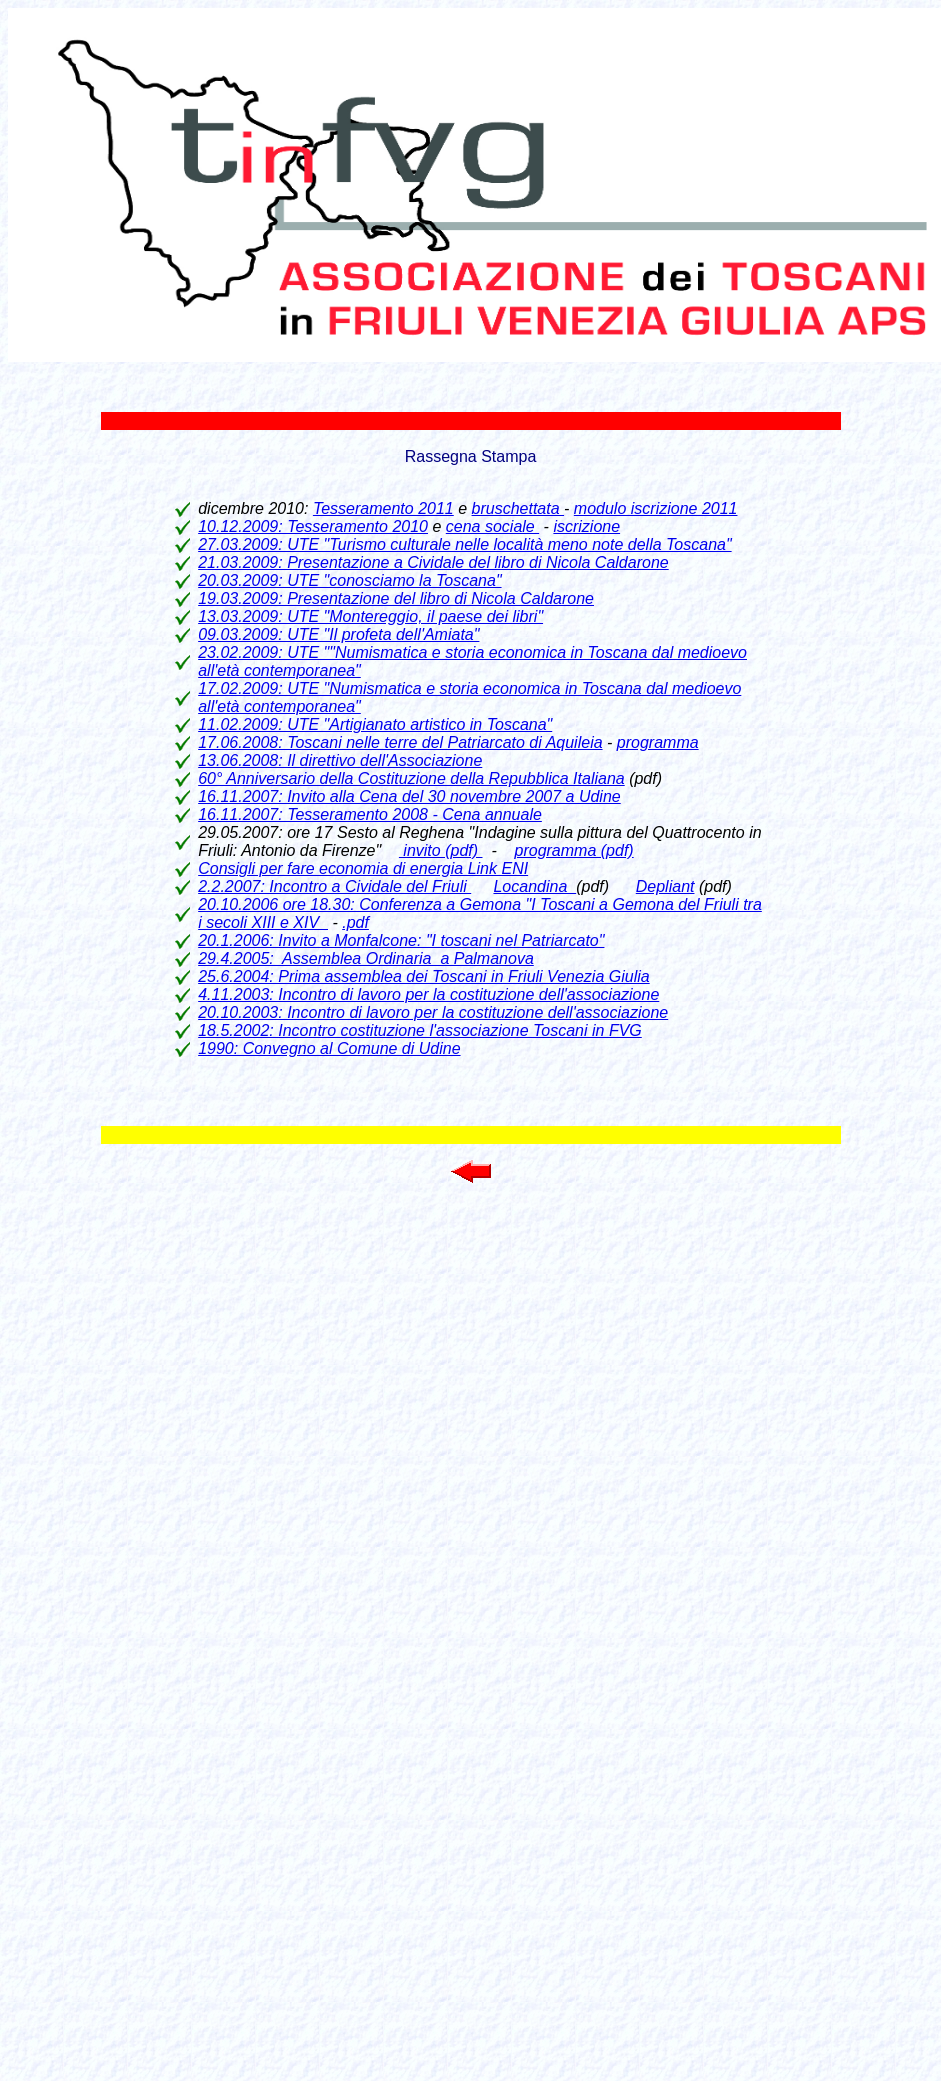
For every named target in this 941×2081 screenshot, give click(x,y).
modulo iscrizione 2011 (656, 508)
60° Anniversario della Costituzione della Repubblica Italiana (411, 778)
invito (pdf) (441, 850)
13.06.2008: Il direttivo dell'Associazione (340, 760)
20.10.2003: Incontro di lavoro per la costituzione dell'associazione (433, 1012)
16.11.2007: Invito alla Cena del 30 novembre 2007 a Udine (409, 796)
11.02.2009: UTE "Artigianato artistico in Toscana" (375, 724)
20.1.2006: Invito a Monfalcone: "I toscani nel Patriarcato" (401, 940)
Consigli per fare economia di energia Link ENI (363, 868)
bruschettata (518, 508)
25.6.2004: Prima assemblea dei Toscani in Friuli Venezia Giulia (424, 976)
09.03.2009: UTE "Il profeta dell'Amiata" (338, 634)
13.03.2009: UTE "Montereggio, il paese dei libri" (370, 616)
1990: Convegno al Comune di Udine (329, 1048)
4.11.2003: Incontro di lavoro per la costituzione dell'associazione (428, 994)
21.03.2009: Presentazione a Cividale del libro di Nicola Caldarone (433, 562)
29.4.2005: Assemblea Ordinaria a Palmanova (366, 958)
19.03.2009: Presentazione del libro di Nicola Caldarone (396, 598)
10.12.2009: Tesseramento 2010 (313, 526)
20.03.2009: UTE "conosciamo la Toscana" (349, 580)
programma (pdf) (574, 850)
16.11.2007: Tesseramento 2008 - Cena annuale (370, 814)
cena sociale (492, 526)
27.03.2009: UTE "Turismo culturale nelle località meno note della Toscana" (464, 544)
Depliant (665, 886)
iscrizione (586, 526)
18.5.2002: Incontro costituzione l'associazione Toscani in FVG (420, 1030)
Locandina (534, 886)
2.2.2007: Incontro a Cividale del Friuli (334, 886)
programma (658, 742)
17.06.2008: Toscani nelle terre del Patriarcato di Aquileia (400, 742)
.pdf (355, 922)
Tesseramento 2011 (383, 508)
